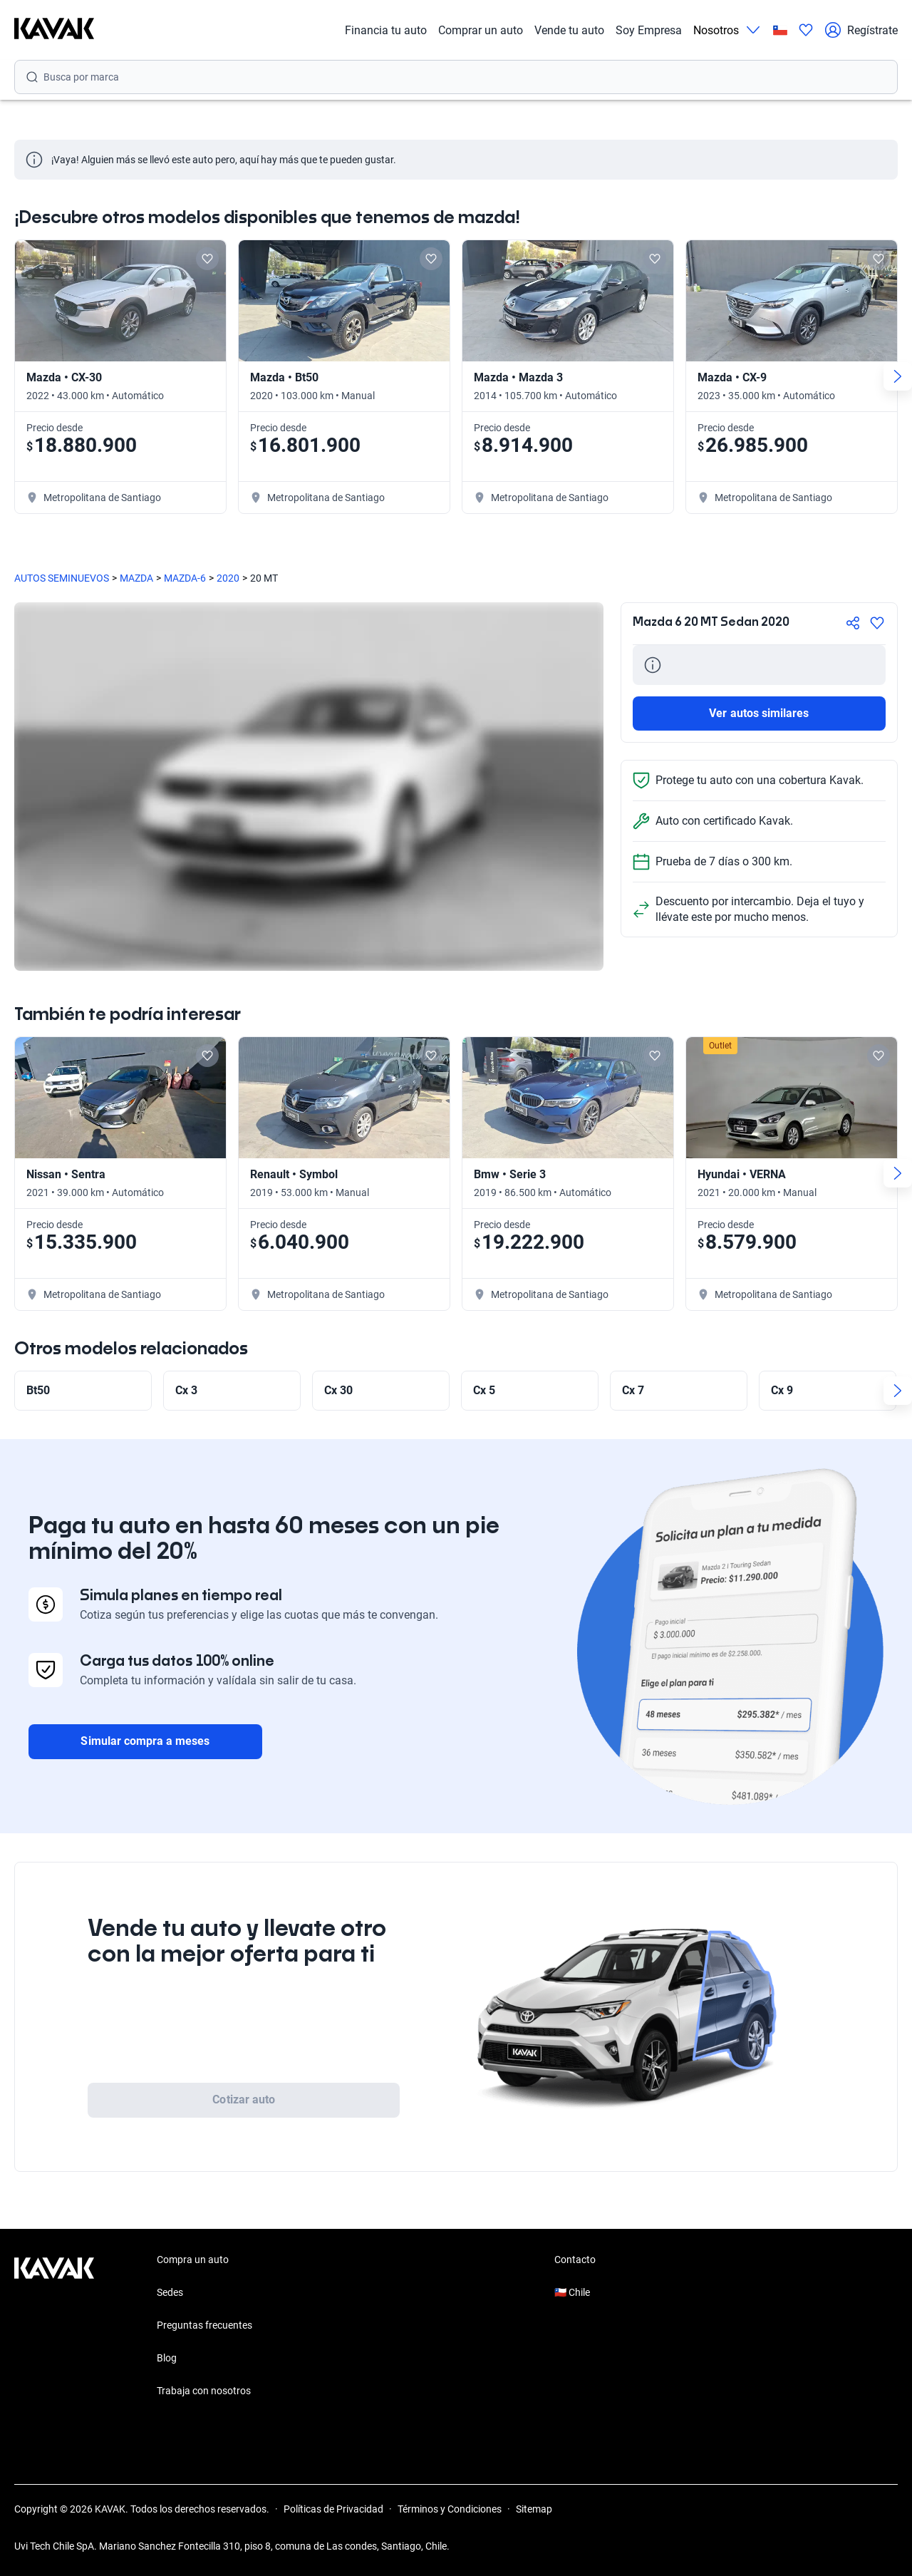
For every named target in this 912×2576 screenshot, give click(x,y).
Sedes (170, 2292)
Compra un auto (193, 2259)
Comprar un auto (480, 30)
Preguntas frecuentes (204, 2325)
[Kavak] (54, 30)
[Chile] (780, 30)
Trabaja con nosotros (204, 2390)
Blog (167, 2358)
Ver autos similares (759, 713)
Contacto (575, 2259)
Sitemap (534, 2509)
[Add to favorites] (207, 258)
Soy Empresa (649, 30)
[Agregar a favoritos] (877, 623)
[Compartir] (852, 623)
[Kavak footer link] (54, 2327)
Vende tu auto (569, 30)
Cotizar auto (243, 2099)
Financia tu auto (386, 30)
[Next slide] (898, 376)
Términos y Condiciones (450, 2509)
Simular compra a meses (145, 1741)
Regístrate (861, 29)
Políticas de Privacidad (333, 2509)
